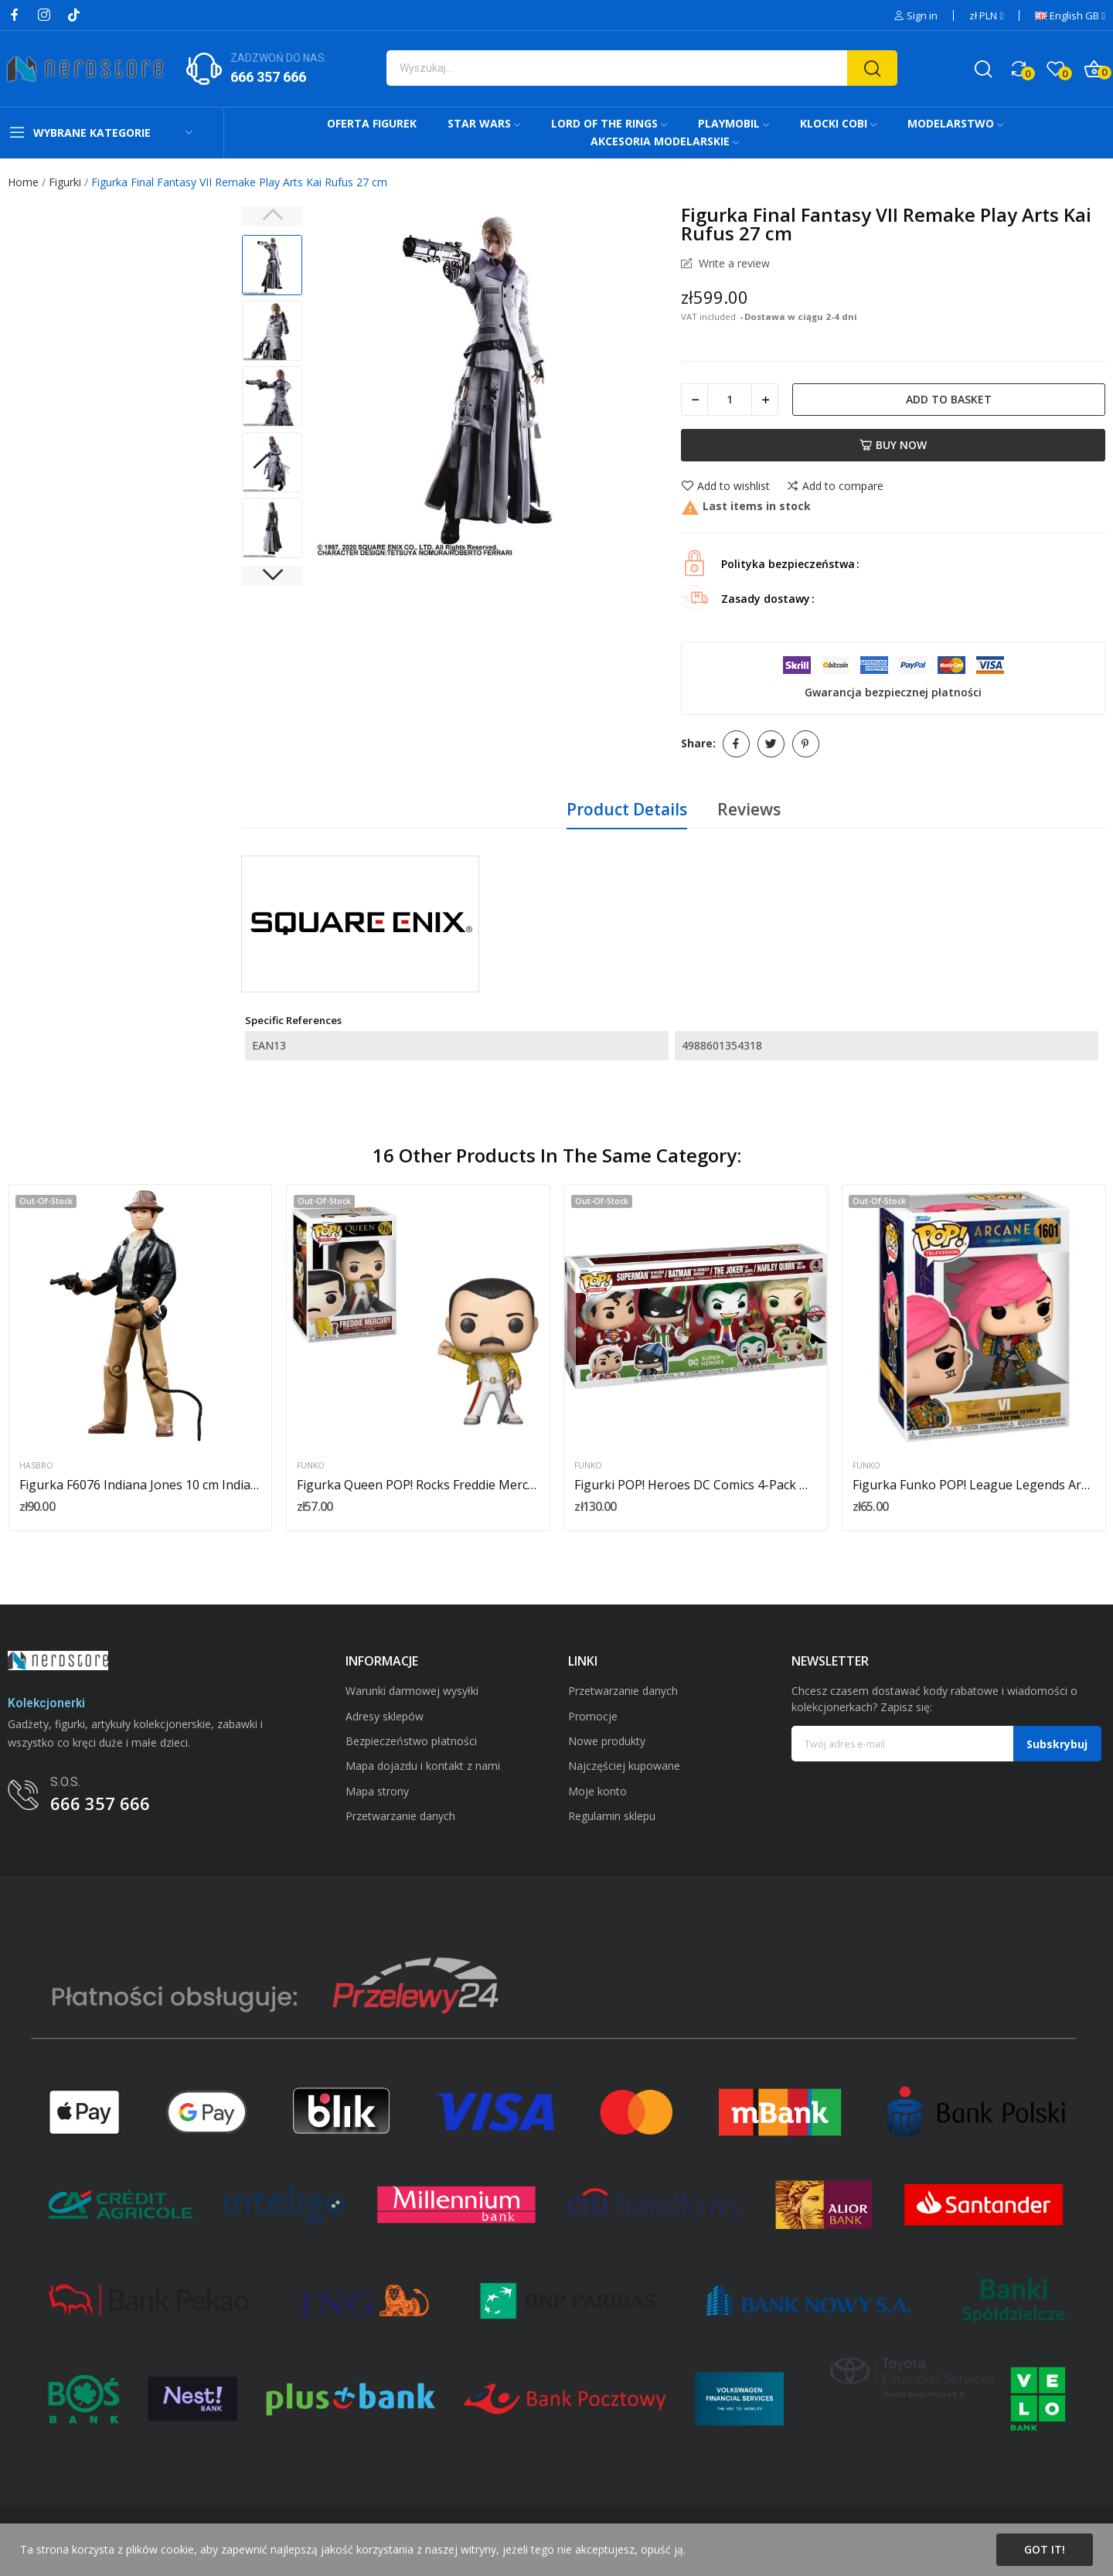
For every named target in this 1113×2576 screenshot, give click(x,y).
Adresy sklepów (384, 1716)
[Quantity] (729, 399)
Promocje (593, 1716)
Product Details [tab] (627, 809)
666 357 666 (268, 77)
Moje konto (597, 1791)
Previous (272, 216)
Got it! (1044, 2549)
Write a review (733, 263)
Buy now (893, 444)
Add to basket (949, 399)
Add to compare (834, 486)
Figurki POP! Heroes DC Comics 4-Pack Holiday (695, 1484)
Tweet (771, 743)
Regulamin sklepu (611, 1816)
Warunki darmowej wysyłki (411, 1690)
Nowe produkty (606, 1741)
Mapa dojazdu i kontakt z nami (422, 1765)
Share (736, 743)
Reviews (749, 809)
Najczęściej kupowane (624, 1765)
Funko (311, 1466)
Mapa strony (377, 1791)
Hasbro (36, 1466)
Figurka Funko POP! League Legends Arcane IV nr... (974, 1484)
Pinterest (805, 743)
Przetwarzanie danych (400, 1816)
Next (272, 576)
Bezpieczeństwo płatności (411, 1741)
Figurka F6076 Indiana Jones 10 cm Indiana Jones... (140, 1484)
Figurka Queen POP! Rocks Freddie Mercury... (418, 1484)
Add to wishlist (725, 486)
